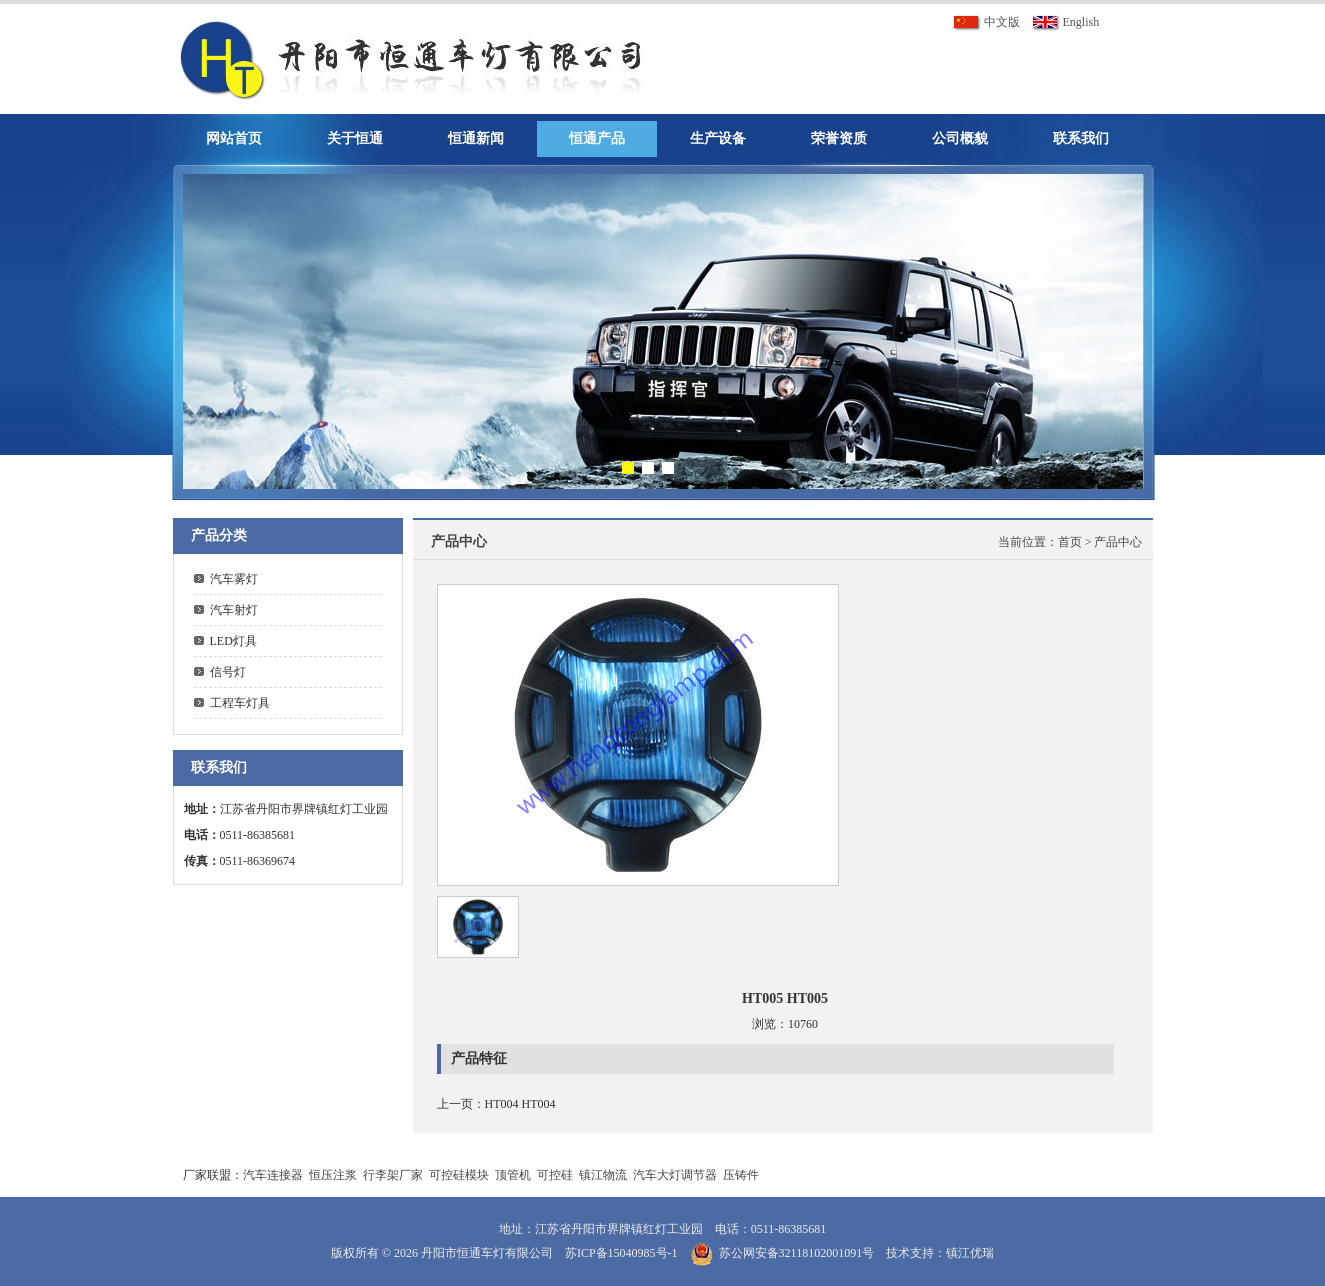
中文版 (986, 22)
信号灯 (228, 672)
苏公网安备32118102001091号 (797, 1253)
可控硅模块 (459, 1175)
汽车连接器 (273, 1175)
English (1066, 22)
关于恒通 (355, 138)
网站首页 (234, 138)
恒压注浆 (333, 1175)
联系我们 (1081, 138)
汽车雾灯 (234, 579)
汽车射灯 (234, 610)
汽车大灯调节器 (675, 1175)
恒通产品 (597, 138)
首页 (1070, 542)
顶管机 (513, 1175)
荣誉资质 (839, 138)
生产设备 (718, 138)
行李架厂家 (393, 1175)
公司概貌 (960, 138)
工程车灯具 (240, 703)
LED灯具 (233, 641)
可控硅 (555, 1175)
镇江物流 (603, 1175)
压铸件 (741, 1175)
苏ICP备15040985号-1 (621, 1253)
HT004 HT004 (520, 1104)
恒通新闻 (476, 138)
